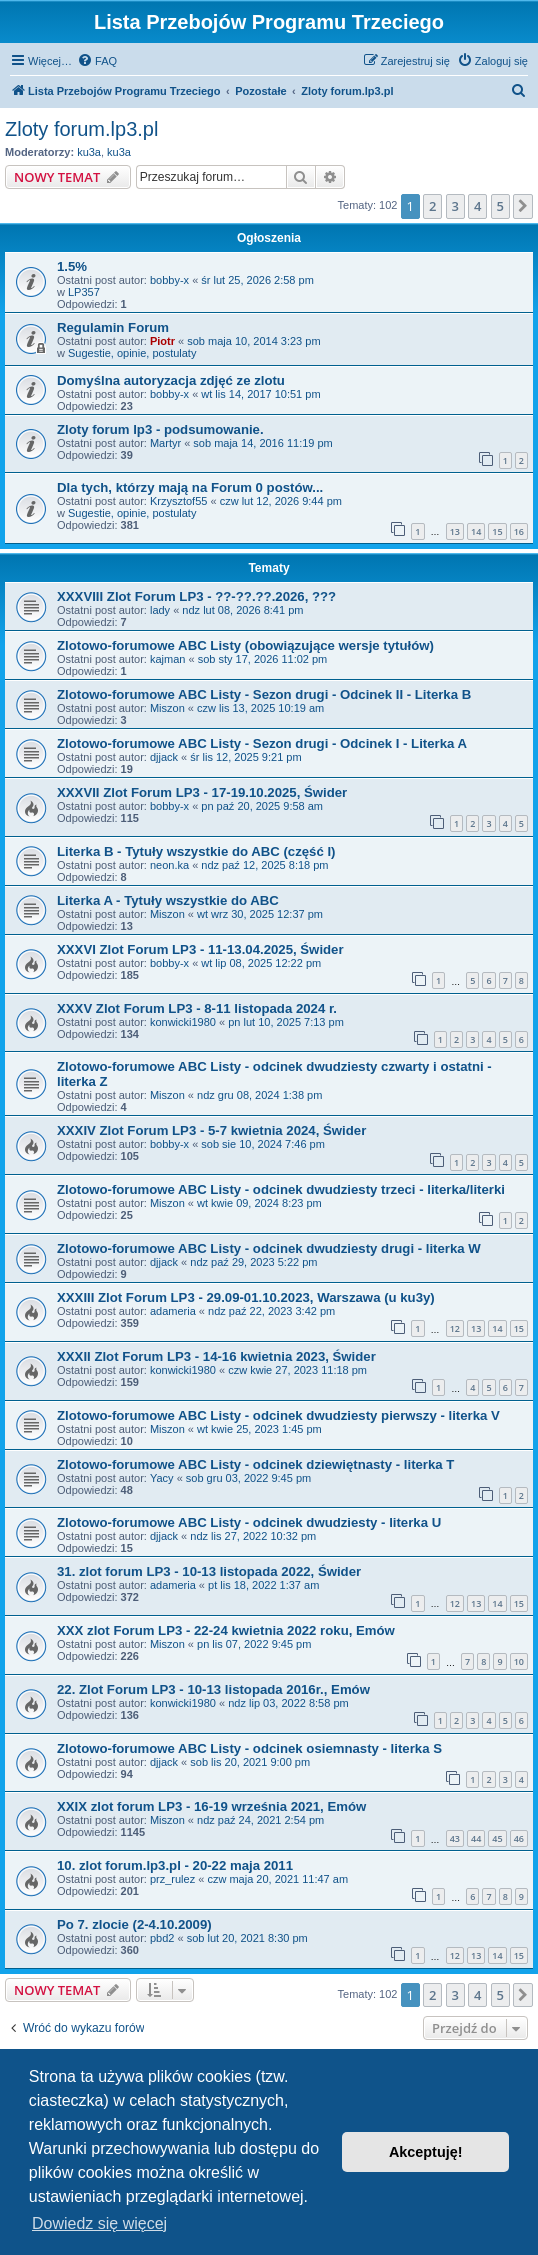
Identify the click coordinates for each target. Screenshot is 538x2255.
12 (455, 1328)
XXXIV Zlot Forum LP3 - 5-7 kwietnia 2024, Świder (211, 1130)
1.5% (72, 266)
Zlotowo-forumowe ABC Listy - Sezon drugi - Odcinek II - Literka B (264, 694)
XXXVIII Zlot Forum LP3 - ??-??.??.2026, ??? (196, 596)
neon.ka (169, 865)
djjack (164, 757)
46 (519, 1838)
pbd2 (162, 1938)
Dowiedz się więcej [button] (99, 2223)
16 (519, 531)
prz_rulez (172, 1879)
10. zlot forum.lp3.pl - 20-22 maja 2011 (175, 1865)
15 (497, 531)
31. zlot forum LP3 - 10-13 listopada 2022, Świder (209, 1571)
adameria (173, 1311)
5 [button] (500, 206)
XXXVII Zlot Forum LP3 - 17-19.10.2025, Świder (202, 792)
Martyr (165, 443)
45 (497, 1838)
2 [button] (432, 206)
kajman (167, 659)
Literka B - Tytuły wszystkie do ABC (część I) (196, 851)
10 (519, 1661)
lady (160, 610)
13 (455, 531)
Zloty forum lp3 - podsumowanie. (160, 429)
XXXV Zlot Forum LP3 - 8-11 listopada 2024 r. (197, 1008)
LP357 (84, 292)
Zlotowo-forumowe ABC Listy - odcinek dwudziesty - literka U (249, 1522)
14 (476, 531)
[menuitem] (97, 61)
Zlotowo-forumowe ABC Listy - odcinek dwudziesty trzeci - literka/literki (281, 1189)
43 (455, 1838)
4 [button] (477, 206)
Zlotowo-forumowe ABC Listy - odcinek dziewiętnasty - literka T (255, 1464)
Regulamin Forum (113, 327)
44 (476, 1838)
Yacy (162, 1478)
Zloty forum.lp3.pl (81, 129)
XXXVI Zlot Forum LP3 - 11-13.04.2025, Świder (200, 949)
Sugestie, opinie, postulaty (132, 353)
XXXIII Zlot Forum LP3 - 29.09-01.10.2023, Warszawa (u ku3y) (246, 1297)
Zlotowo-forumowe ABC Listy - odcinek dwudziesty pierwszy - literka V (278, 1415)
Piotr (162, 341)
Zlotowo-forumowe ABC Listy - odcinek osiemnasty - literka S (249, 1748)
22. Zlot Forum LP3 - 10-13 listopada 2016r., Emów (213, 1689)
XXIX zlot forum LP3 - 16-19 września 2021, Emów (211, 1806)
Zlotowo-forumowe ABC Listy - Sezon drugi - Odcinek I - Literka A (262, 743)
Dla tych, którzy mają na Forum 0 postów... (190, 487)
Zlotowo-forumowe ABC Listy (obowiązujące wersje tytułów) (245, 645)
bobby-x (169, 280)
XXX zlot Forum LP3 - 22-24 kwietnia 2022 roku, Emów (226, 1630)
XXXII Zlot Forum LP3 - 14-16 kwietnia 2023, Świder (216, 1356)
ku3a (89, 152)
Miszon (167, 708)
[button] (523, 206)
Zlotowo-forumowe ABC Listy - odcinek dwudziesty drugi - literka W (269, 1248)
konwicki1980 (183, 1022)
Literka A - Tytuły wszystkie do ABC (168, 900)
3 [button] (455, 206)
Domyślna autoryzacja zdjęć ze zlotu (171, 380)
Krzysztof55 (178, 501)
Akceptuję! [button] (426, 2152)
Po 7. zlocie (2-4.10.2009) (134, 1924)
